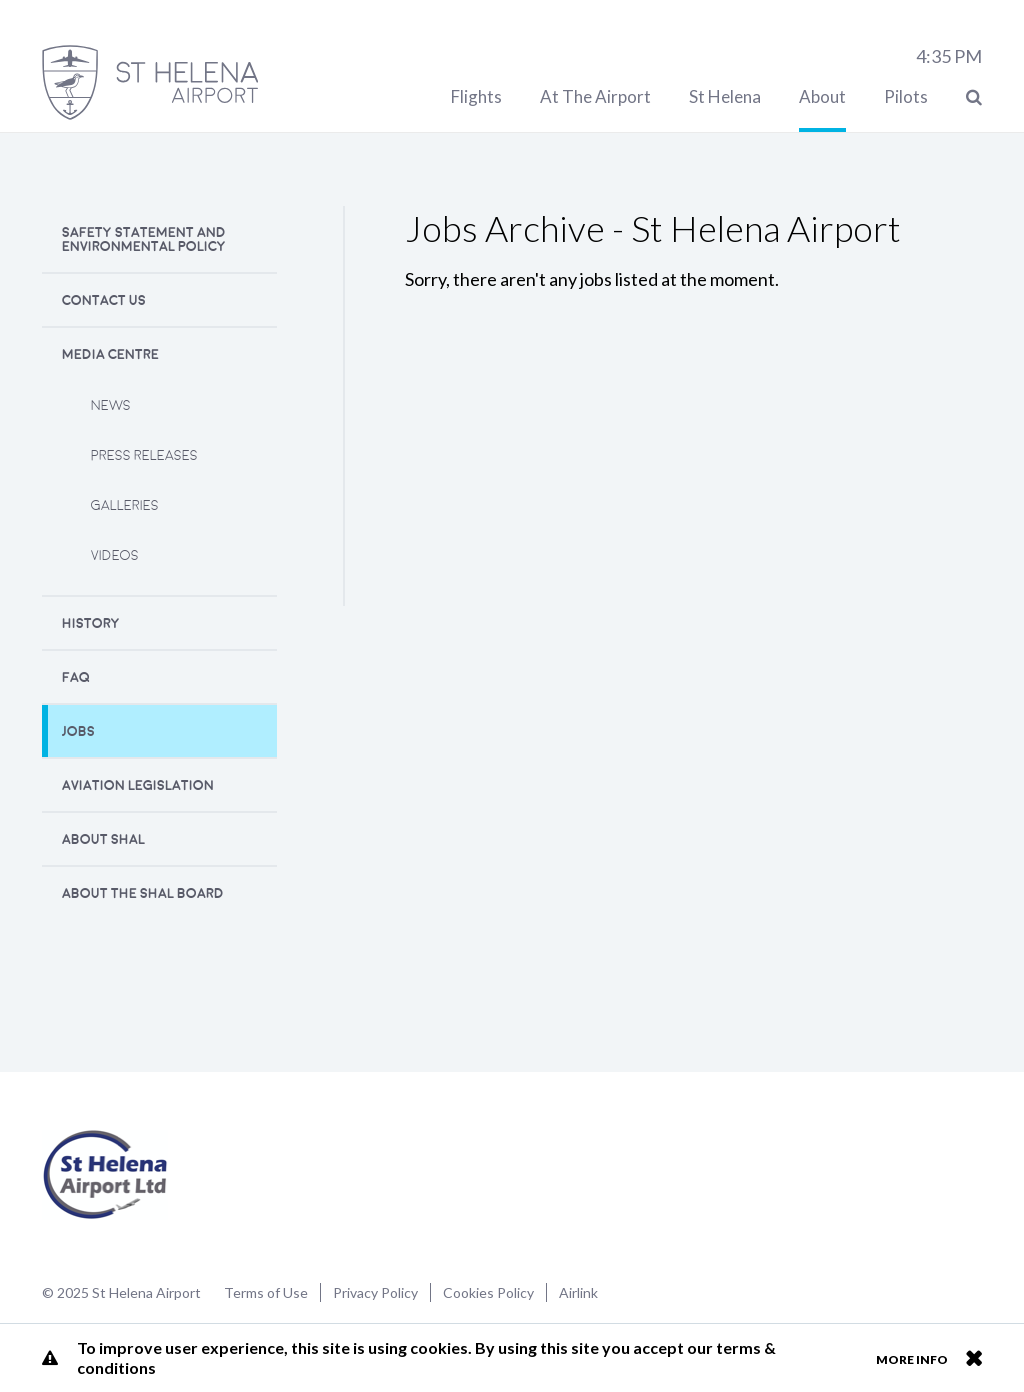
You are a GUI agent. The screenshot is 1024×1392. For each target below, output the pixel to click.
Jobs (78, 731)
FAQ (76, 677)
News (111, 405)
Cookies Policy (488, 1292)
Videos (115, 555)
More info (912, 1359)
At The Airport (595, 96)
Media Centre (110, 354)
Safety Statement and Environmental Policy (144, 239)
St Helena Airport (105, 1175)
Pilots (906, 96)
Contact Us (104, 300)
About (822, 96)
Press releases (144, 455)
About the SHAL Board (143, 893)
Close (973, 1358)
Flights (476, 96)
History (91, 623)
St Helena (725, 96)
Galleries (125, 505)
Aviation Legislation (138, 785)
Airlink (578, 1292)
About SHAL (103, 839)
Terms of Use (266, 1292)
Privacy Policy (375, 1292)
